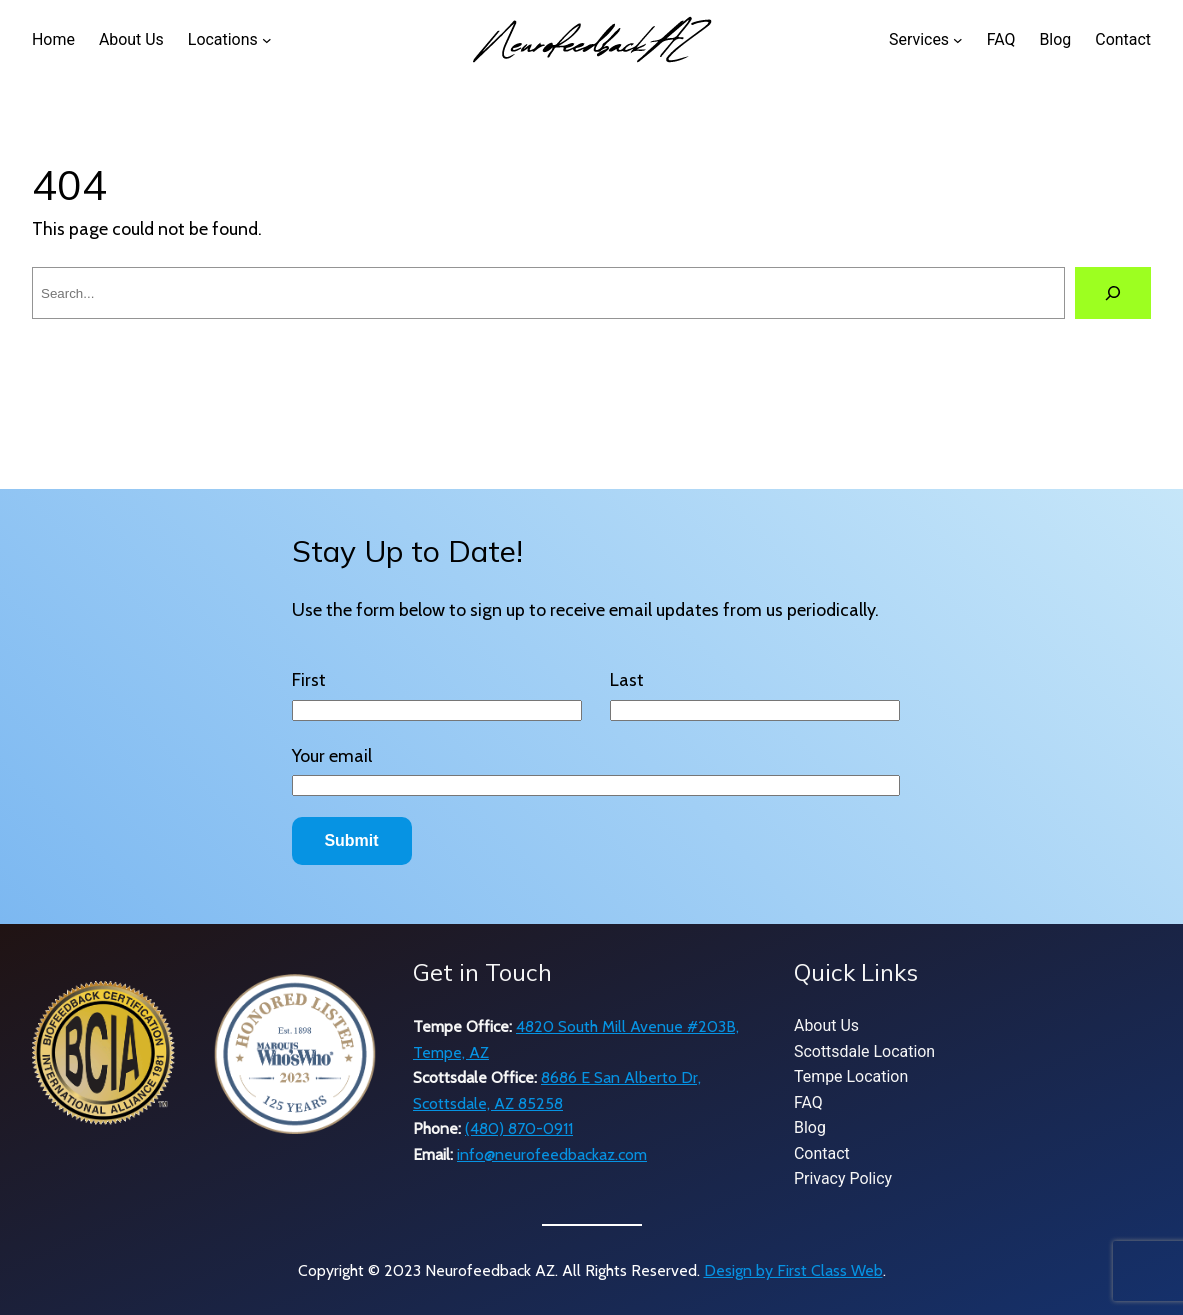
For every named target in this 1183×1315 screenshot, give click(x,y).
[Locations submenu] (267, 40)
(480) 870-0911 (519, 1128)
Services (919, 39)
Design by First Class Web (793, 1270)
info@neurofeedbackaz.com (552, 1154)
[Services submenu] (958, 40)
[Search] (1113, 293)
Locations (223, 39)
